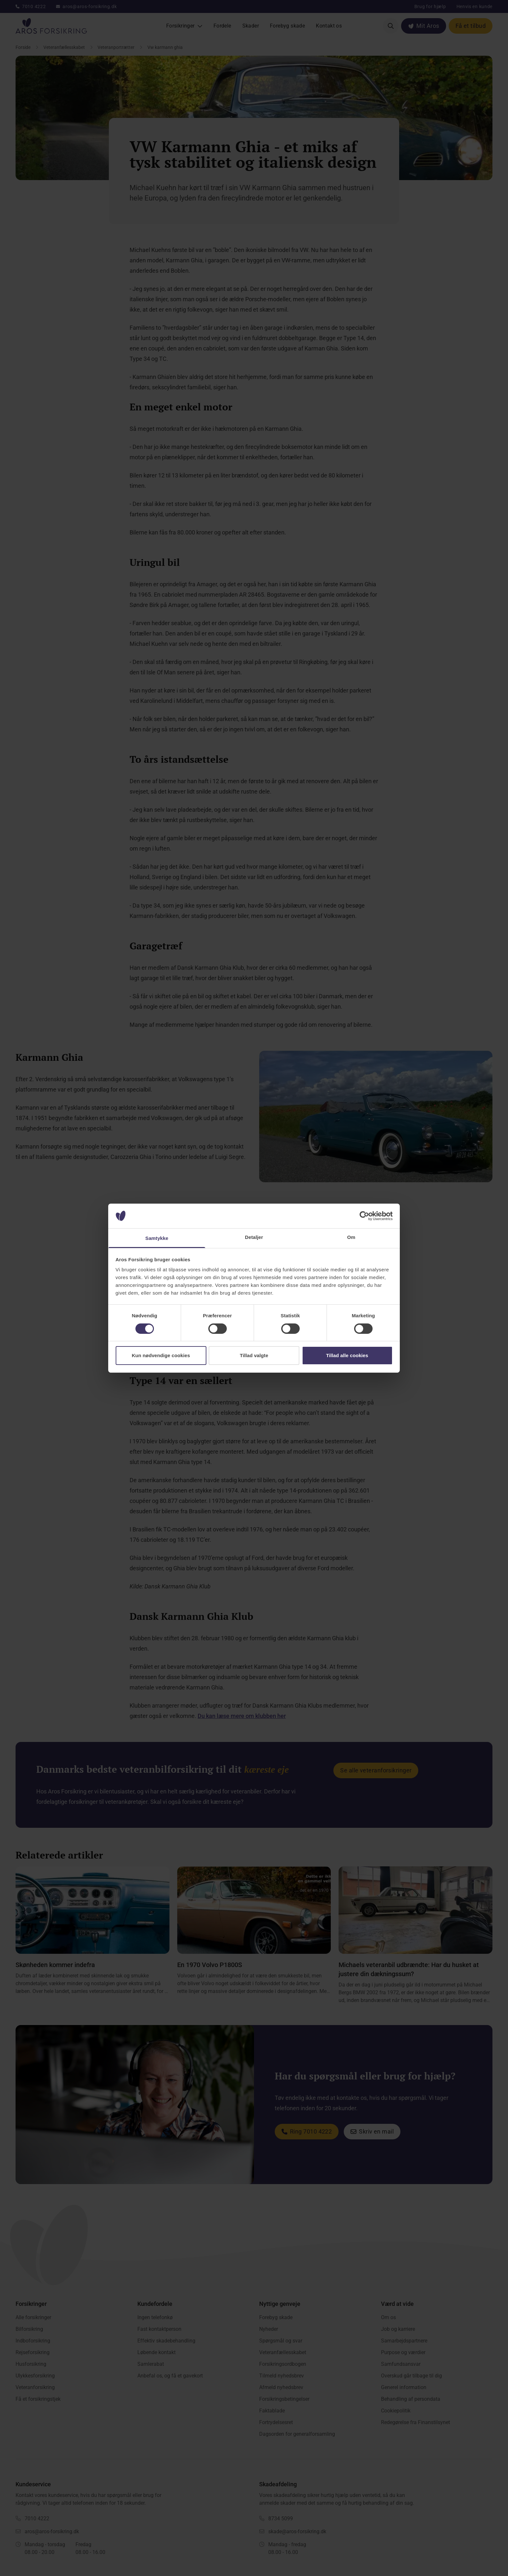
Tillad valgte (254, 1355)
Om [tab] (351, 1237)
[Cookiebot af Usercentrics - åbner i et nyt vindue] (364, 1216)
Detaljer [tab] (254, 1237)
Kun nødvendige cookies (161, 1355)
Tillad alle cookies (347, 1355)
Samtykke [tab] (156, 1238)
